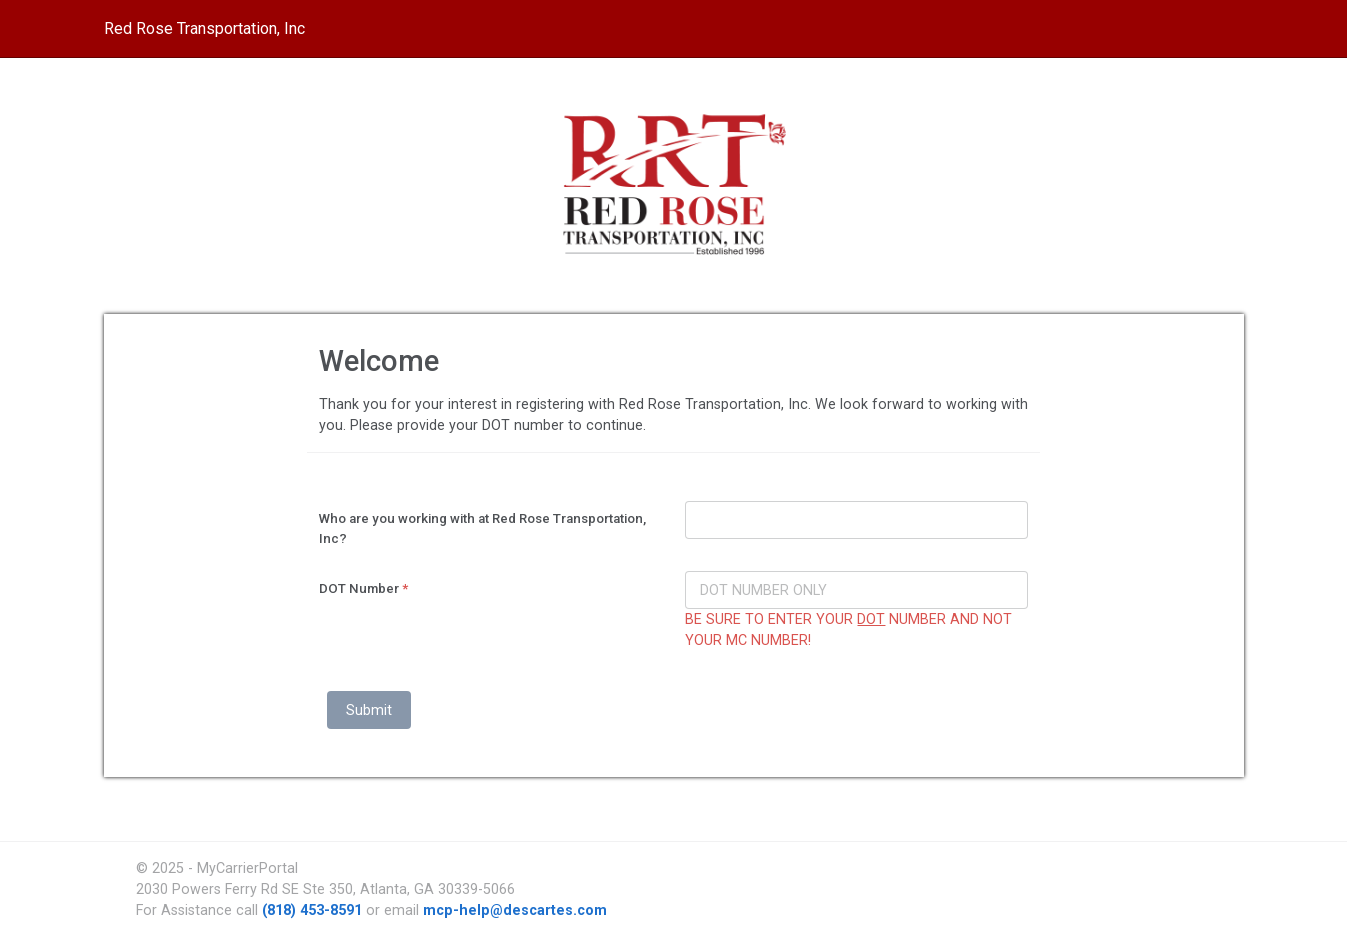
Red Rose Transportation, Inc (204, 28)
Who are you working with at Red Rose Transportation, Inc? (482, 528)
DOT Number (363, 588)
